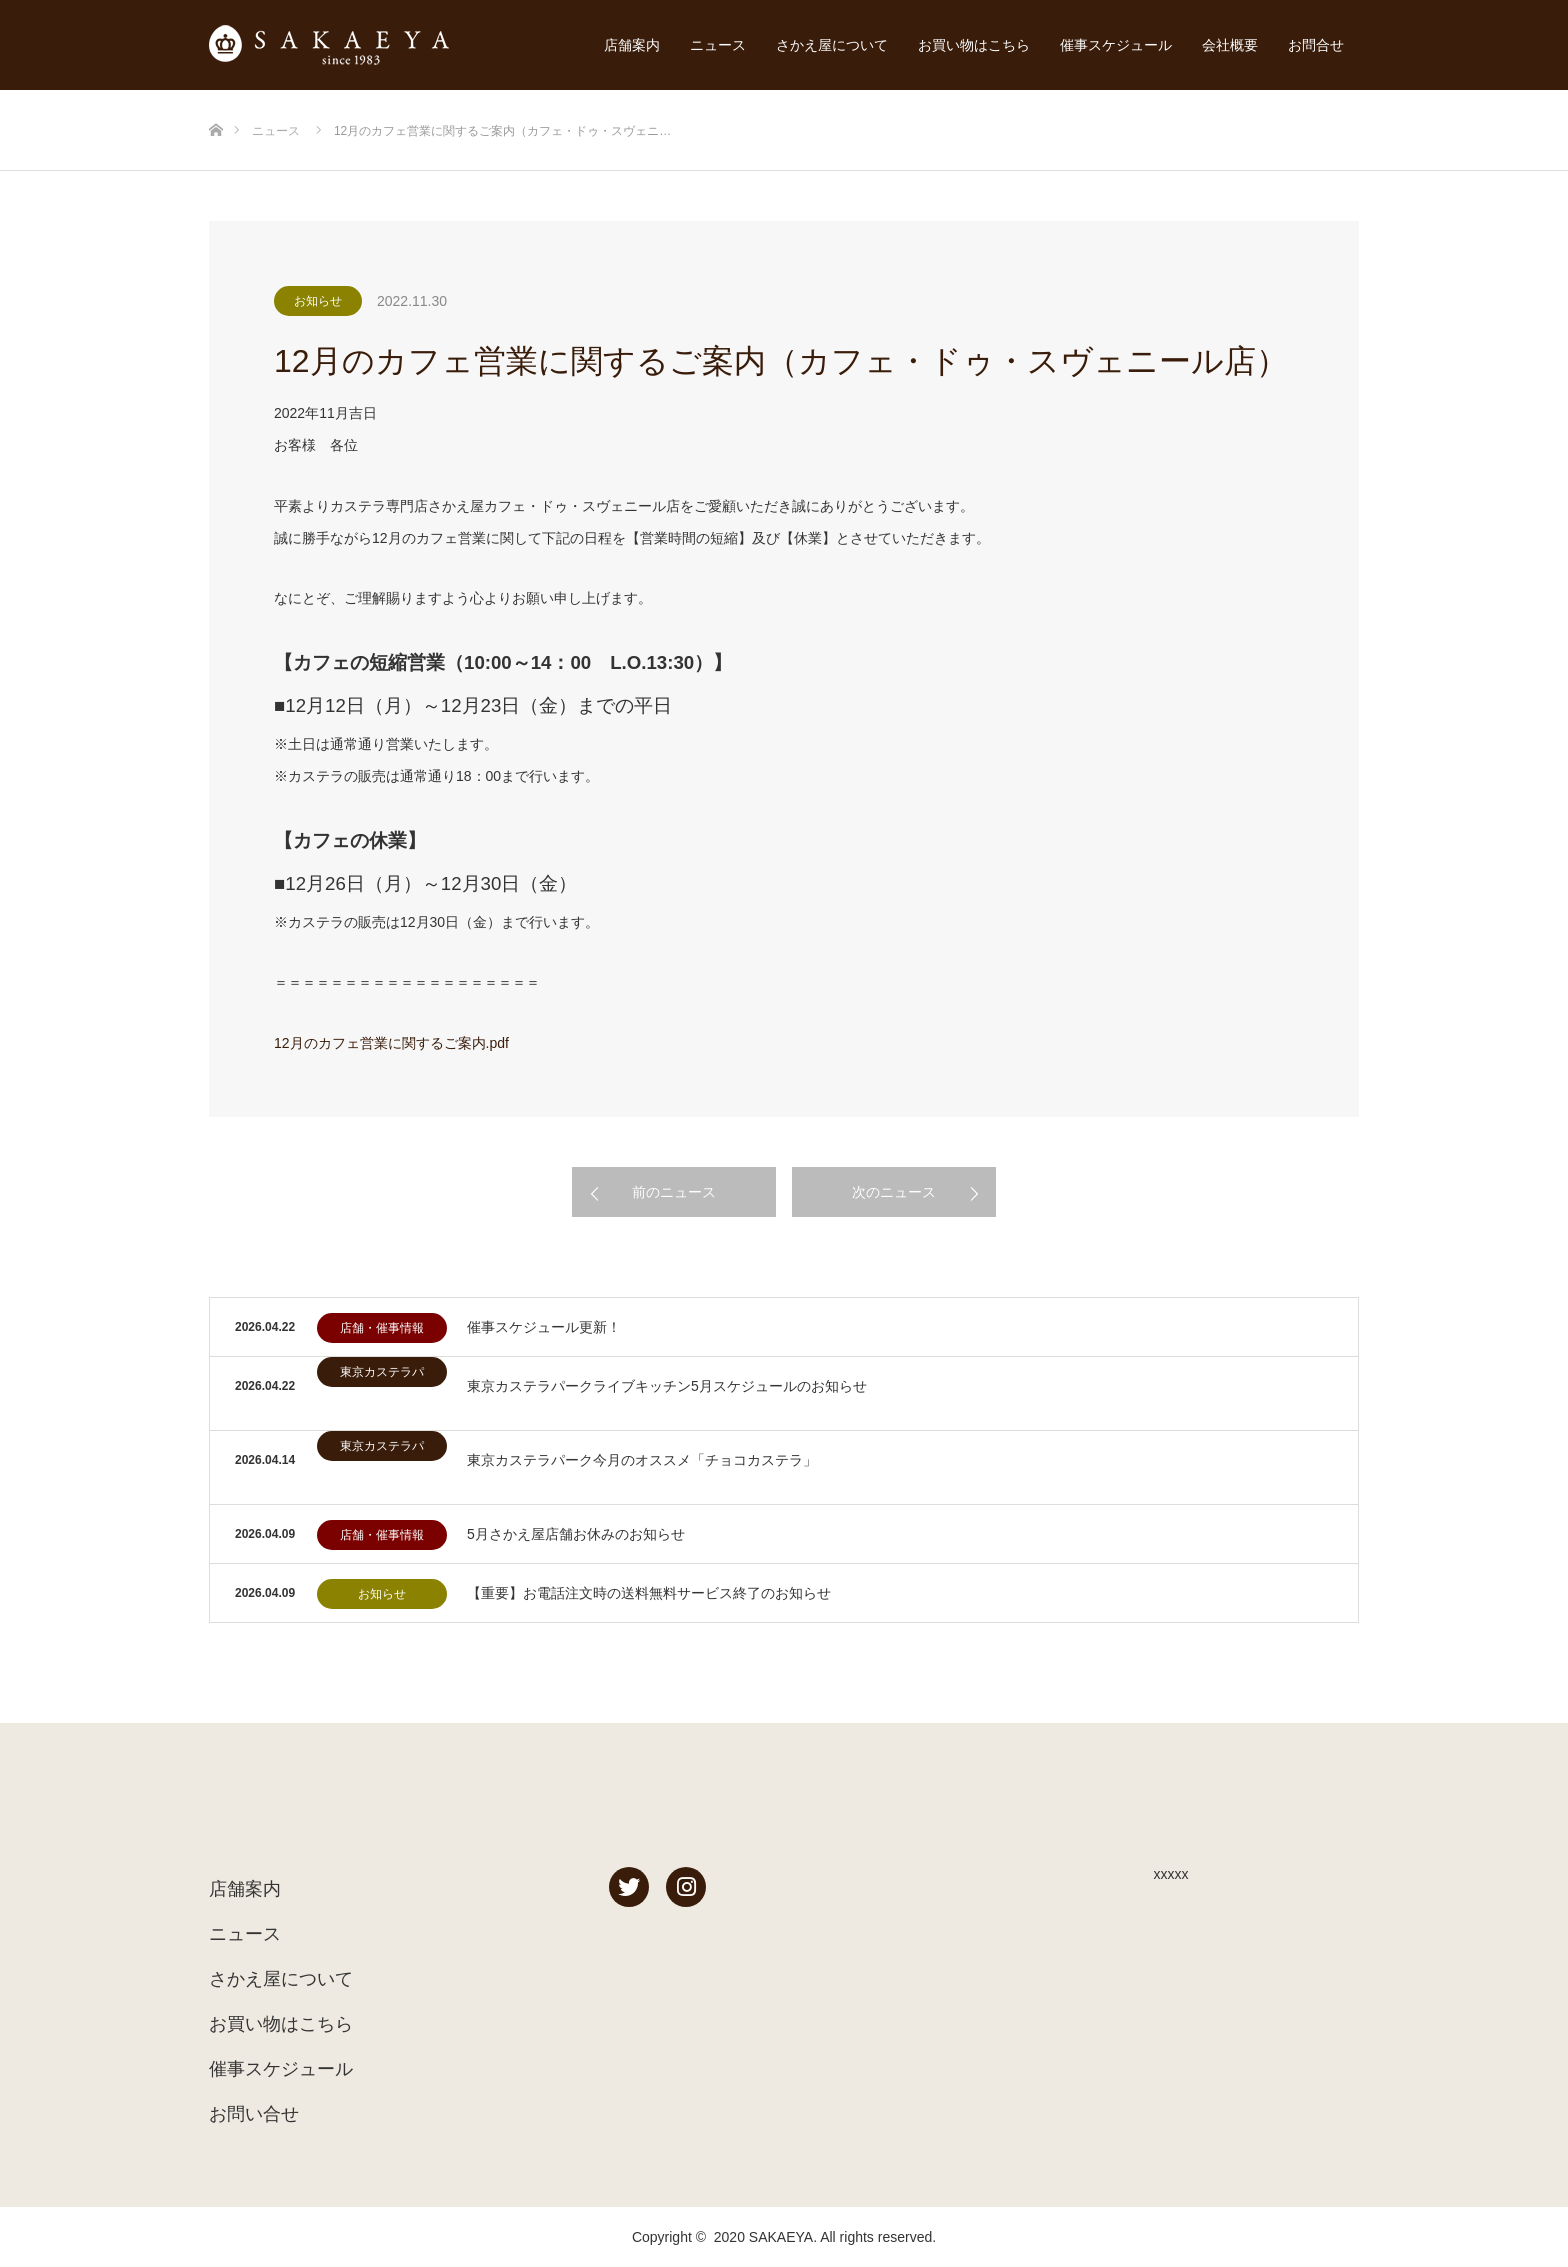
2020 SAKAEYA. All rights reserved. (825, 2237)
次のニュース (894, 1192)
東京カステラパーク (382, 1376)
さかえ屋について (832, 45)
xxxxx (1171, 1874)
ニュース (718, 45)
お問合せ (1316, 45)
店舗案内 (632, 45)
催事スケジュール (1116, 45)
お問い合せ (254, 2114)
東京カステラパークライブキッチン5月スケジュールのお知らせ (667, 1386)
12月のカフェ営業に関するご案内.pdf (391, 1043)
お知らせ (318, 301)
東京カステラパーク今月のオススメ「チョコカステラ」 (642, 1460)
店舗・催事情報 (382, 1328)
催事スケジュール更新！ (544, 1327)
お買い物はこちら (974, 45)
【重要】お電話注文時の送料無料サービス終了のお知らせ (649, 1593)
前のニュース (674, 1192)
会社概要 (1230, 45)
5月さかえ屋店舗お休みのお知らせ (576, 1534)
